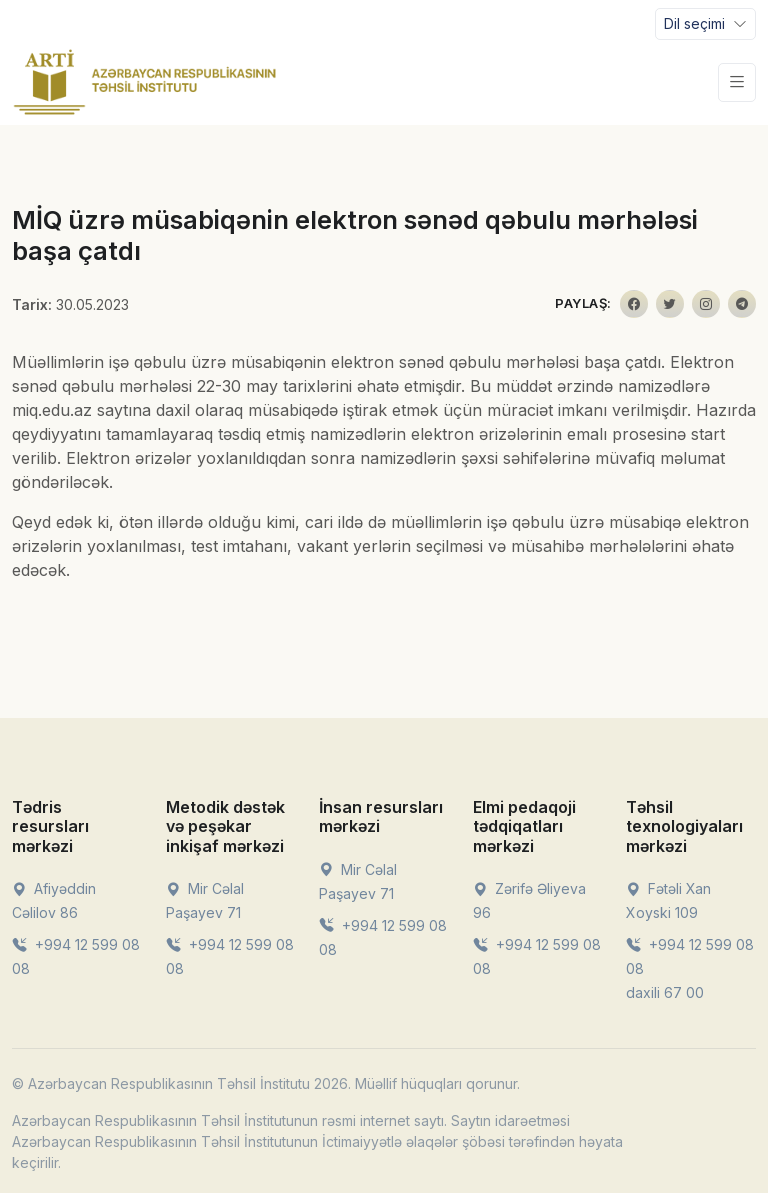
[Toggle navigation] (705, 24)
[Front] (145, 82)
